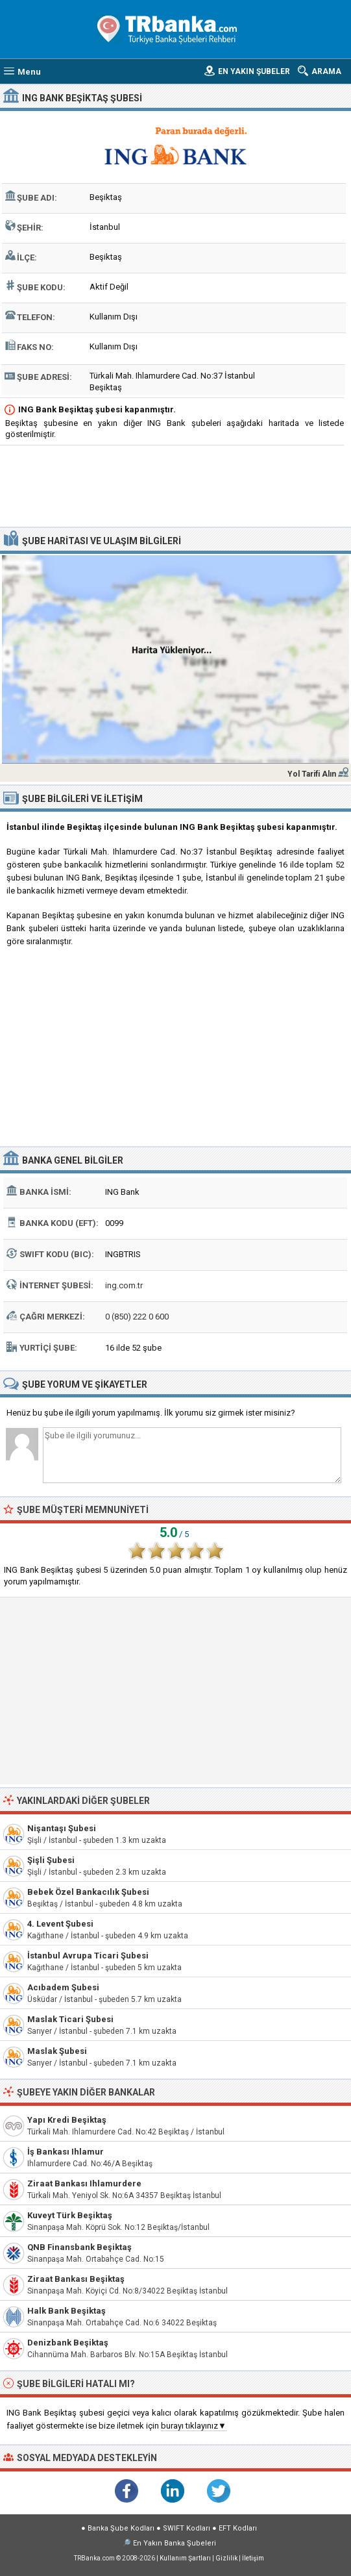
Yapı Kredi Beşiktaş (66, 2120)
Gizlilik (226, 2558)
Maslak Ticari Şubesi (70, 2019)
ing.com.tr (124, 1285)
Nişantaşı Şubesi (61, 1828)
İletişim (253, 2558)
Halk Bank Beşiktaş (66, 2311)
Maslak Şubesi (57, 2051)
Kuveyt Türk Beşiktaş (69, 2215)
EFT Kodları (238, 2528)
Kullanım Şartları (185, 2558)
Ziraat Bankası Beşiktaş (76, 2279)
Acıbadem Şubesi (63, 1987)
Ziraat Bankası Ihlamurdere (84, 2183)
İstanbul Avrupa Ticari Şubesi (88, 1955)
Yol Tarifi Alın (311, 774)
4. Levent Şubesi (60, 1924)
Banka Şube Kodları (121, 2528)
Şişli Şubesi (51, 1860)
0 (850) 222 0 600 (137, 1316)
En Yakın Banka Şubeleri (174, 2543)
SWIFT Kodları (186, 2528)
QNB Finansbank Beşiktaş (79, 2247)
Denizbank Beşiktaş (67, 2342)
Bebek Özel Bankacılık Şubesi (88, 1892)
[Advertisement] (175, 487)
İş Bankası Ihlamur (65, 2152)
